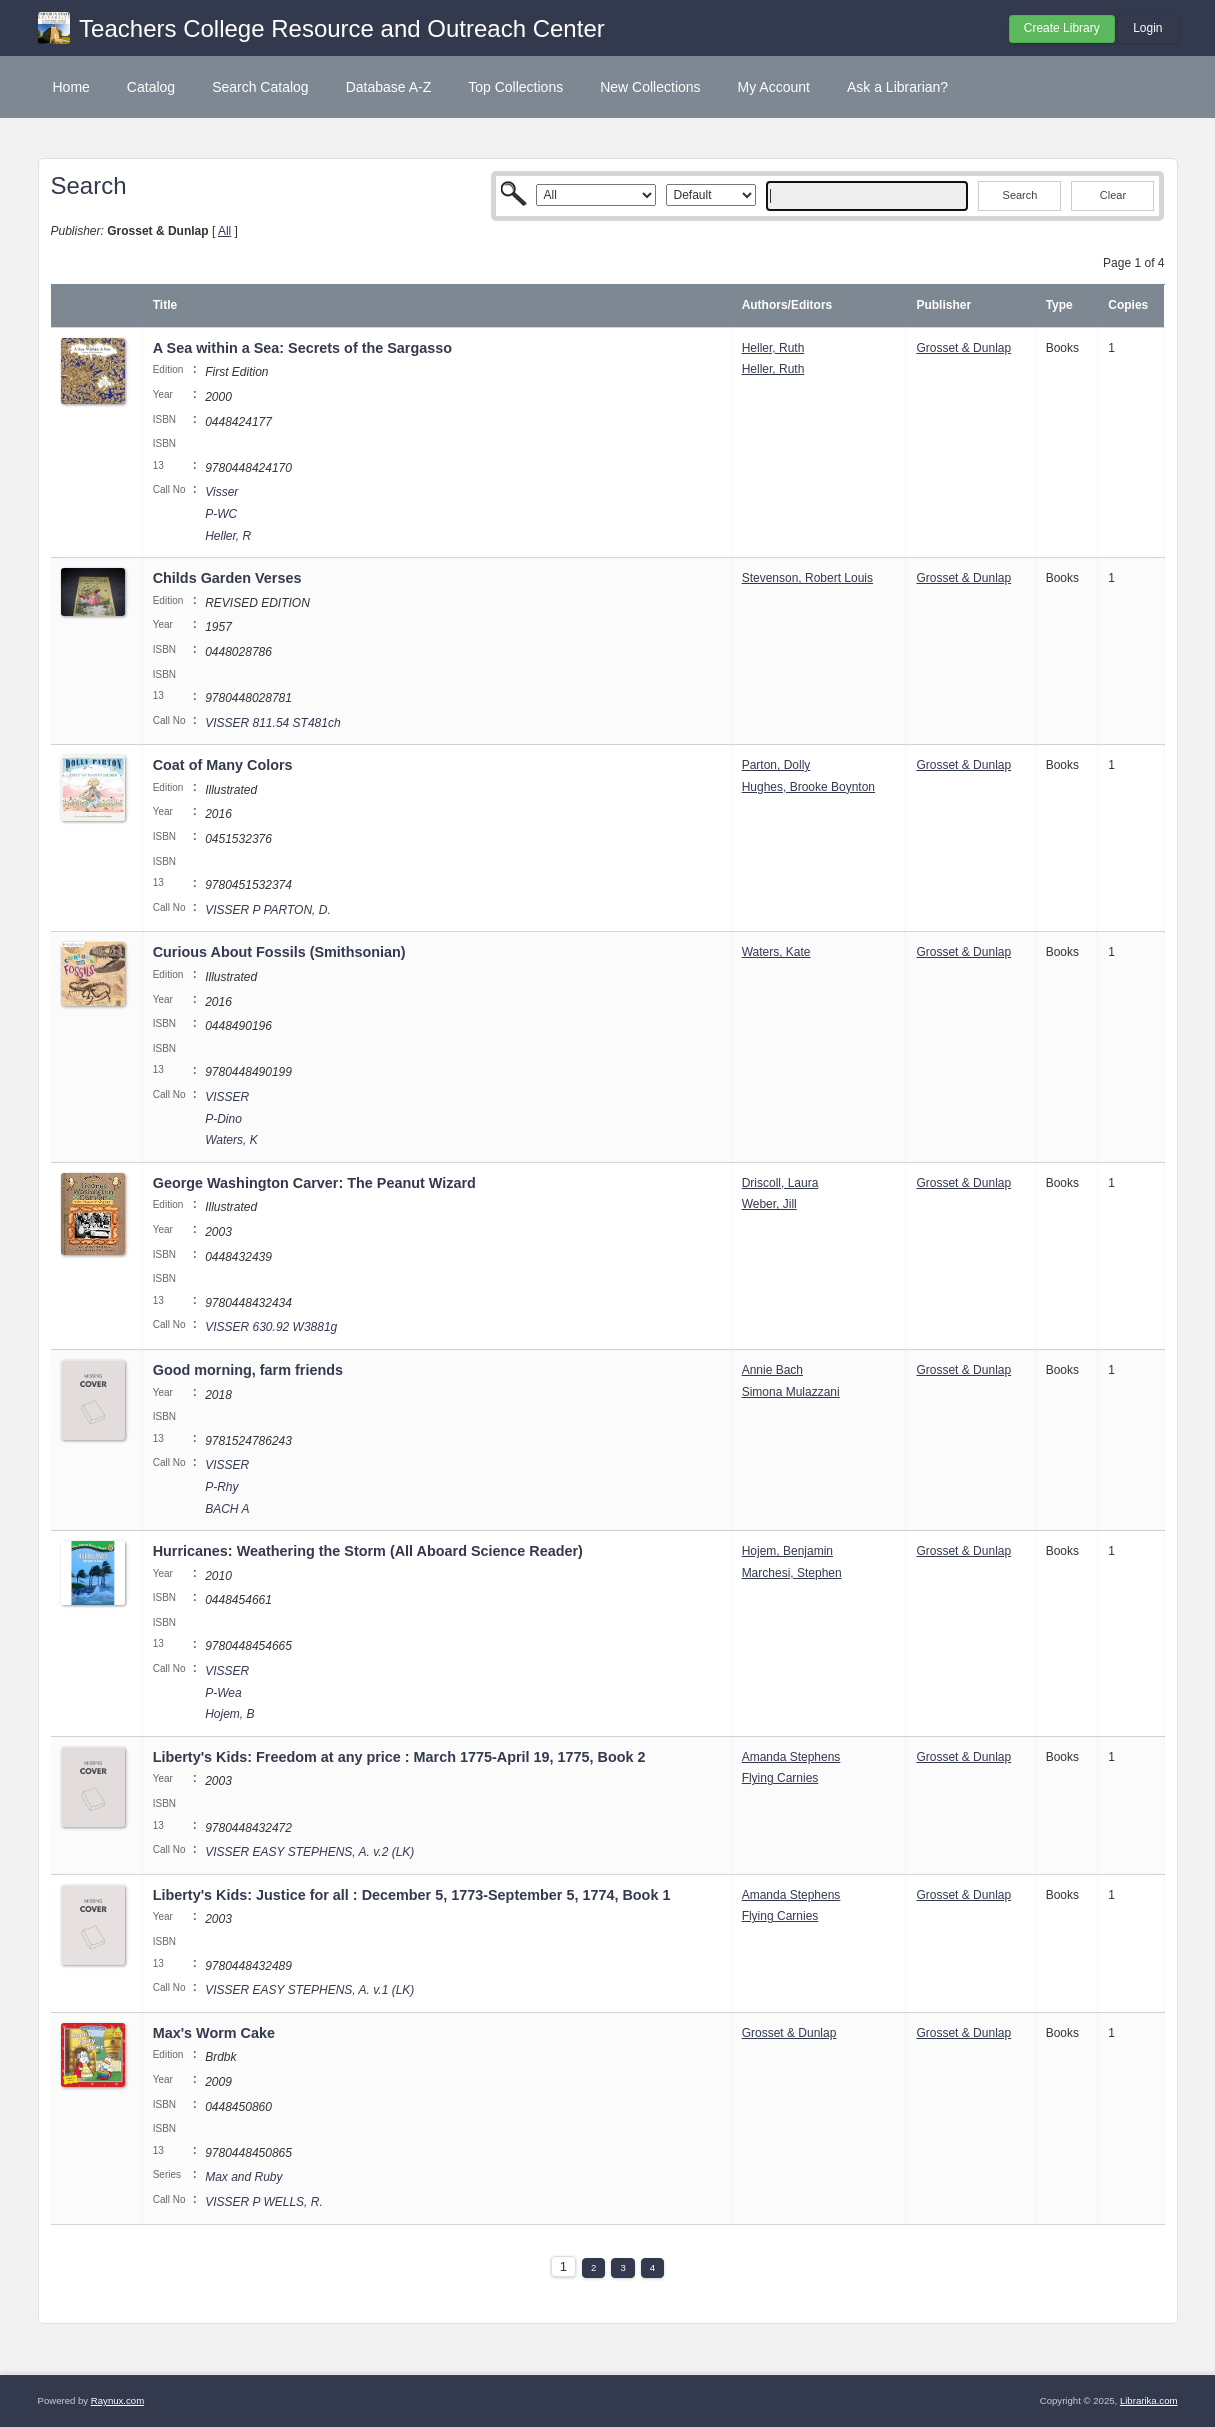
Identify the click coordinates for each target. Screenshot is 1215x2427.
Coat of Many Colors (223, 765)
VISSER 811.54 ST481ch (272, 723)
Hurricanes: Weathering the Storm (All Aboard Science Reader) (368, 1551)
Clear (1113, 195)
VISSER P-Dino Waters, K (231, 1118)
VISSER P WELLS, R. (264, 2202)
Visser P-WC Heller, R (228, 513)
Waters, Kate (776, 952)
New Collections (650, 87)
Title (165, 305)
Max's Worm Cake (216, 2033)
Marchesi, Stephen (792, 1573)
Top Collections (515, 87)
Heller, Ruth (773, 348)
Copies (1128, 305)
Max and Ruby (243, 2177)
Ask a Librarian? (897, 87)
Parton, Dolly (776, 765)
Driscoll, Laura (780, 1183)
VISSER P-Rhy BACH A (227, 1486)
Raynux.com (117, 2400)
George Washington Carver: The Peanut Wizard (314, 1183)
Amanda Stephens (791, 1757)
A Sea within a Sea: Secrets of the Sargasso (302, 348)
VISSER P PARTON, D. (268, 910)
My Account (774, 87)
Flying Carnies (780, 1778)
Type (1059, 305)
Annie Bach (772, 1370)
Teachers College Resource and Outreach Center (342, 28)
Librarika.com (1149, 2400)
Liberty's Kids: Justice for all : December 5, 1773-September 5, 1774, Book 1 (412, 1895)
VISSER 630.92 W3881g (271, 1327)
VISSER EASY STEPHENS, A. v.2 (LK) (309, 1852)
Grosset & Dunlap (963, 348)
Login (1147, 28)
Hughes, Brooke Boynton (808, 787)
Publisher (943, 305)
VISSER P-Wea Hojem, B (229, 1692)
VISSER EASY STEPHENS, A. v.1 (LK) (309, 1990)
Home (71, 87)
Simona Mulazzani (791, 1392)
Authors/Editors (787, 305)
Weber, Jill (769, 1204)
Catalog (151, 87)
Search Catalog (260, 87)
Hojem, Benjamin (787, 1551)
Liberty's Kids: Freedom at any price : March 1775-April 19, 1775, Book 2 (399, 1757)
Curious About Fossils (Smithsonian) (279, 952)
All (224, 231)
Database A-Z (389, 87)
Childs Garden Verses (227, 578)
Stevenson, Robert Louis (807, 578)
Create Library (1062, 28)
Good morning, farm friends (248, 1370)
